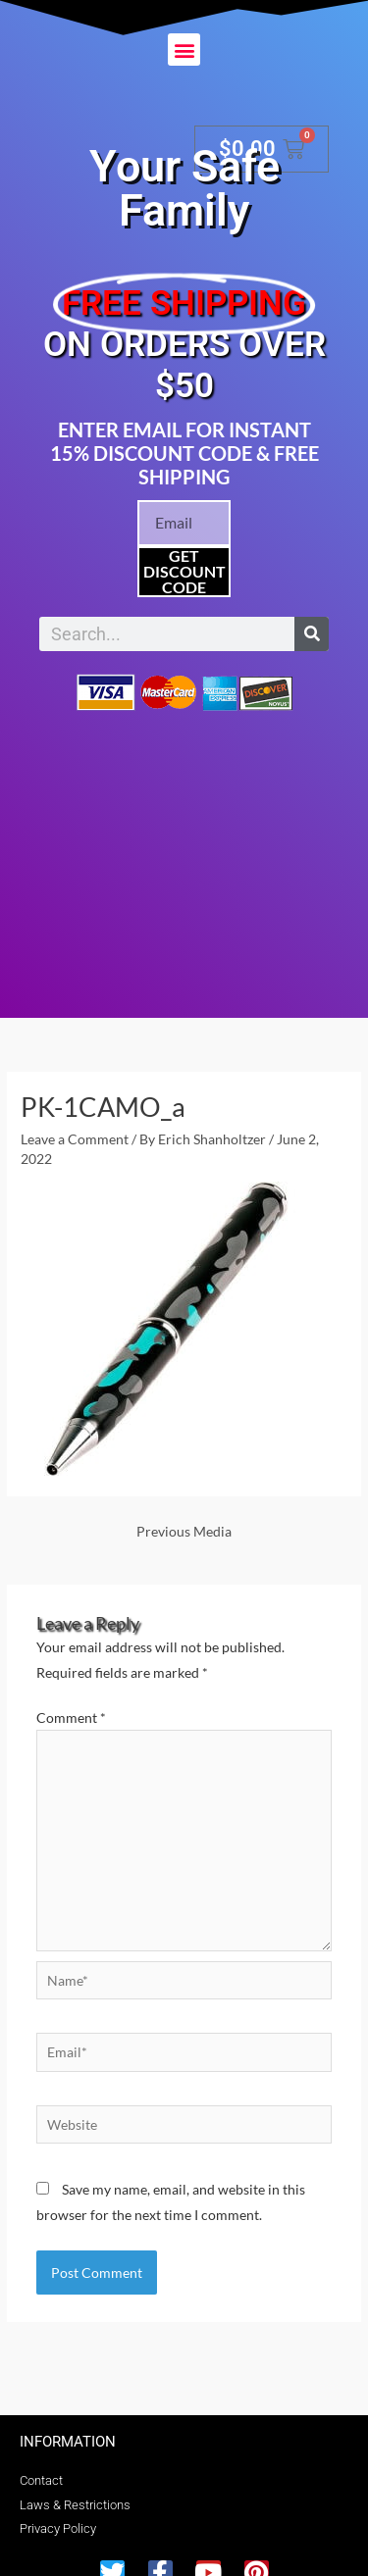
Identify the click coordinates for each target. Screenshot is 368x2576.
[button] (184, 49)
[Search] (311, 634)
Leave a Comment (75, 1139)
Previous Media (184, 1531)
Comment (71, 1717)
